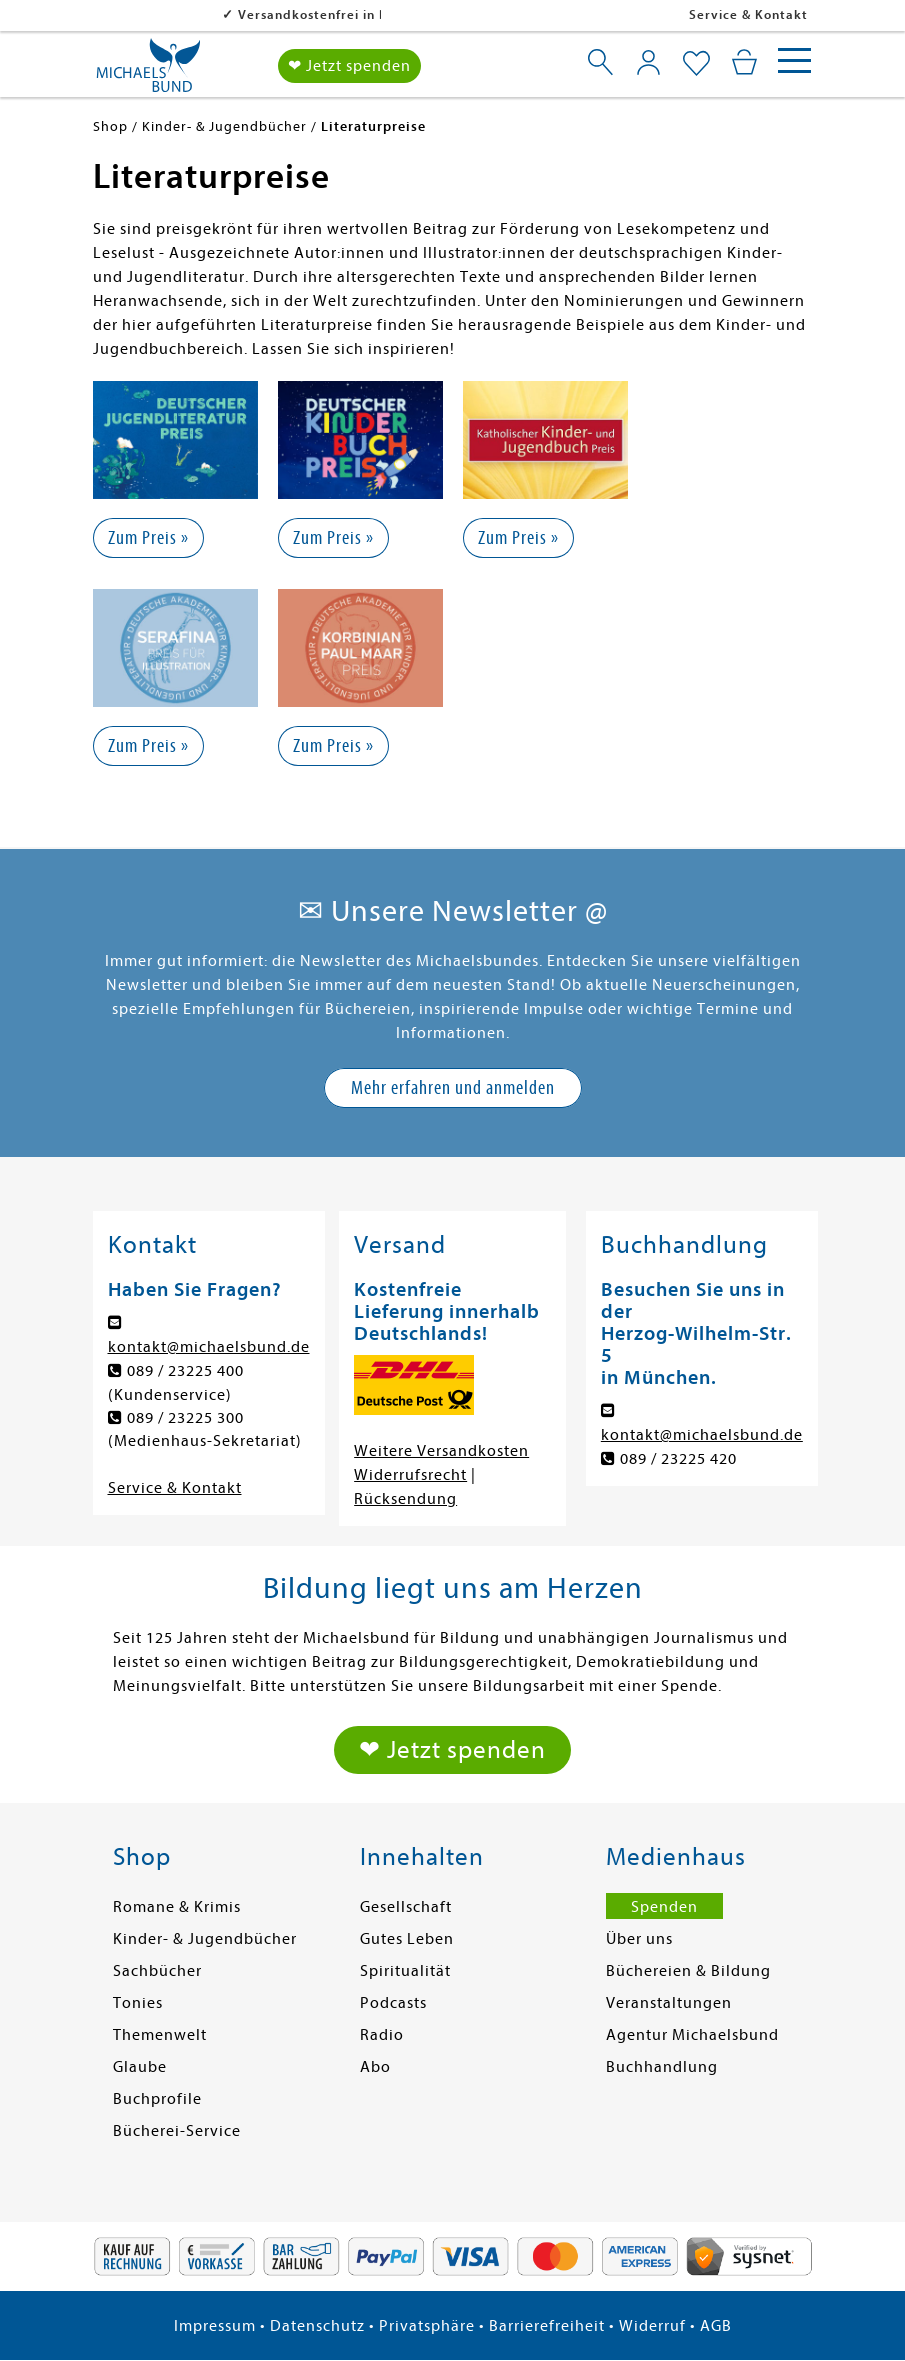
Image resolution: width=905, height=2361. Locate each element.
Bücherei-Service (177, 2131)
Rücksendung (405, 1499)
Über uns (639, 1939)
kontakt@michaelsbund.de (209, 1347)
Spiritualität (405, 1971)
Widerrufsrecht (410, 1475)
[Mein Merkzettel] (696, 64)
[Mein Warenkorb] (744, 62)
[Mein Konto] (648, 62)
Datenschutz (317, 2326)
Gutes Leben (407, 1939)
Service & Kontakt (748, 14)
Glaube (140, 2067)
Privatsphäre (427, 2326)
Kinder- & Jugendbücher (205, 1939)
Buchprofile (157, 2099)
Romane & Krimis (177, 1907)
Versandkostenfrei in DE (188, 14)
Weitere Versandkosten (441, 1451)
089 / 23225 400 (185, 1371)
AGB (716, 2326)
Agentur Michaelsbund (692, 2035)
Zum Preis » (148, 537)
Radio (382, 2035)
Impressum (215, 2326)
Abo (375, 2067)
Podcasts (393, 2003)
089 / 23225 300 (185, 1418)
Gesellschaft (406, 1907)
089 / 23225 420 (678, 1459)
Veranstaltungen (669, 2003)
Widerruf (652, 2326)
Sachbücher (157, 1971)
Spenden (664, 1907)
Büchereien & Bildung (688, 1971)
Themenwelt (160, 2035)
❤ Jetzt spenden (349, 66)
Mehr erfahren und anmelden (453, 1087)
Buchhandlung (662, 2067)
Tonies (138, 2003)
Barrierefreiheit (547, 2326)
